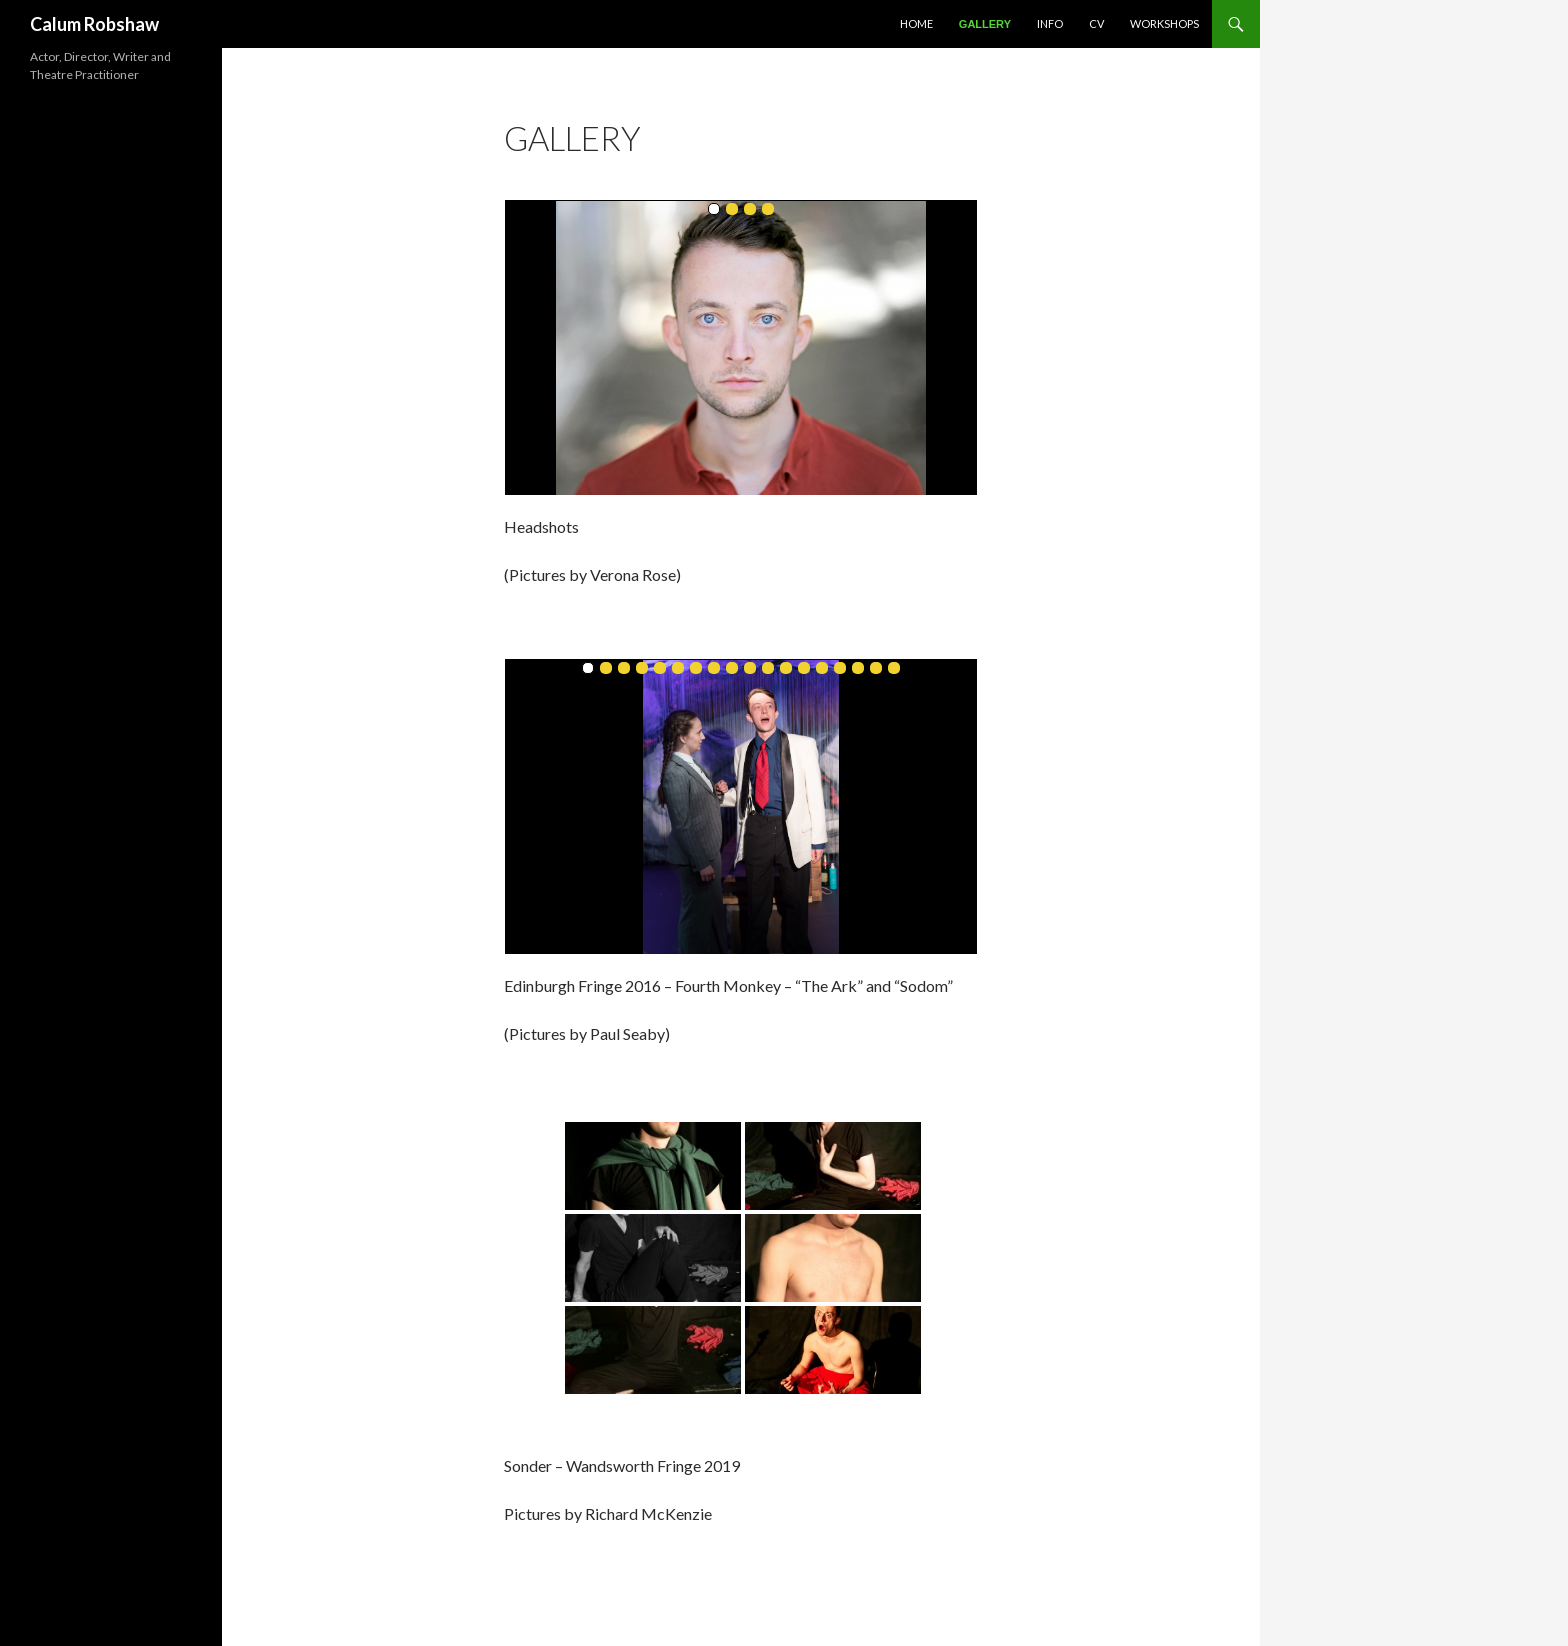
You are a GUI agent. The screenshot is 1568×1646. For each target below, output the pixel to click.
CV (1096, 23)
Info (1050, 23)
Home (916, 23)
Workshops (1164, 23)
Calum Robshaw (94, 24)
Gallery (985, 24)
